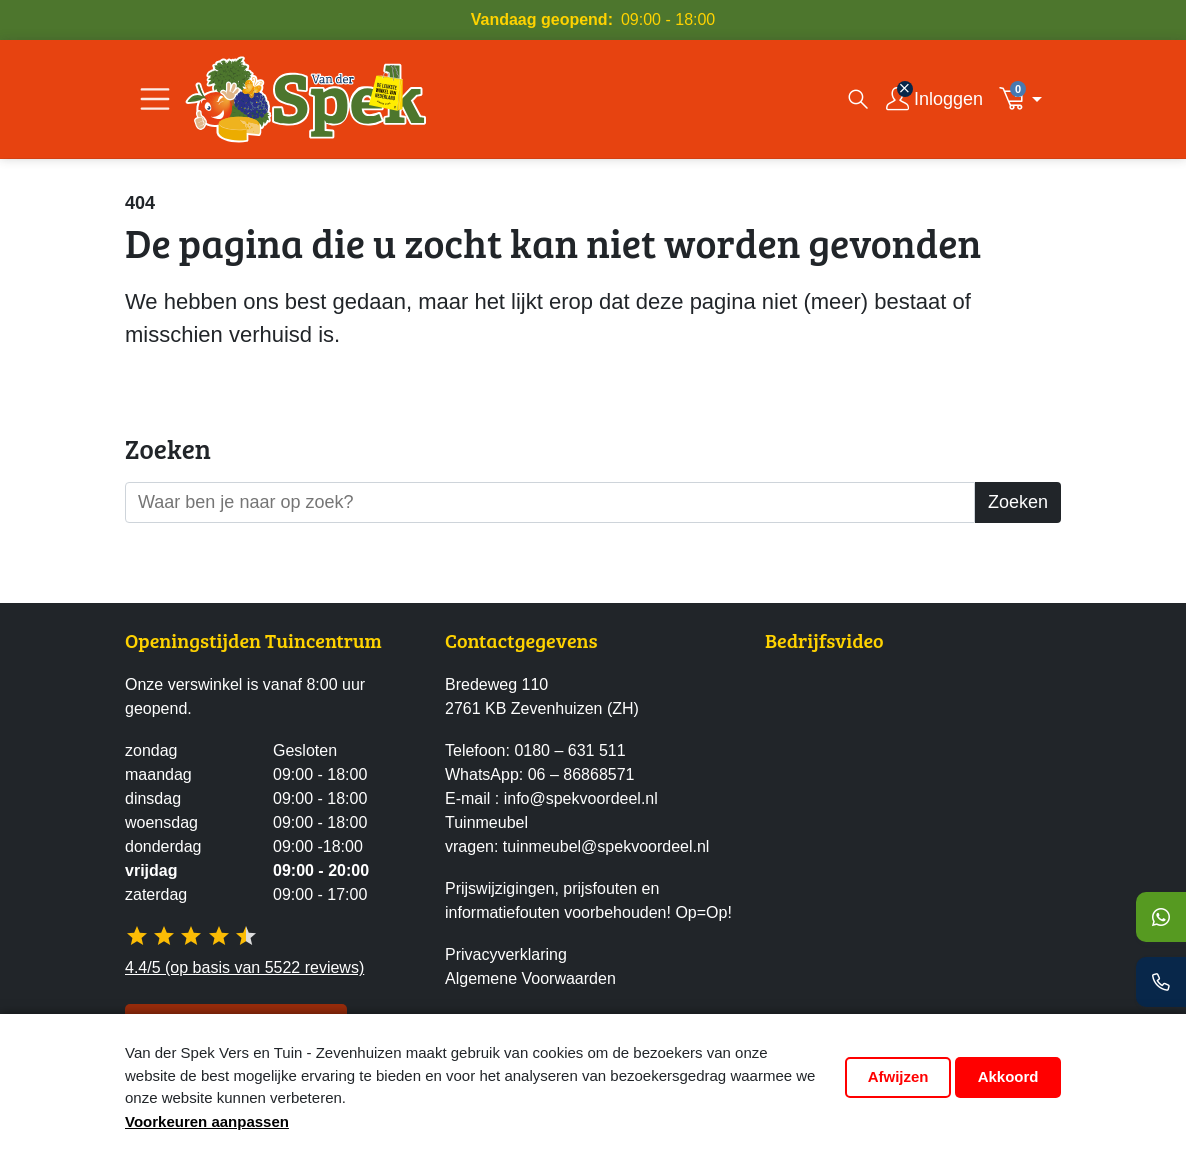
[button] (1026, 98)
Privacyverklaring (506, 954)
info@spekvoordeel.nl (581, 798)
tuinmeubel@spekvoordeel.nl (606, 846)
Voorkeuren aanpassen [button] (207, 1121)
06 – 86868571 (581, 774)
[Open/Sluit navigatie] (155, 99)
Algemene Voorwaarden (530, 978)
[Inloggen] (934, 99)
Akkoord (1008, 1076)
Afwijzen (898, 1076)
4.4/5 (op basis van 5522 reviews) (244, 967)
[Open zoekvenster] (858, 99)
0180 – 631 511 (569, 750)
